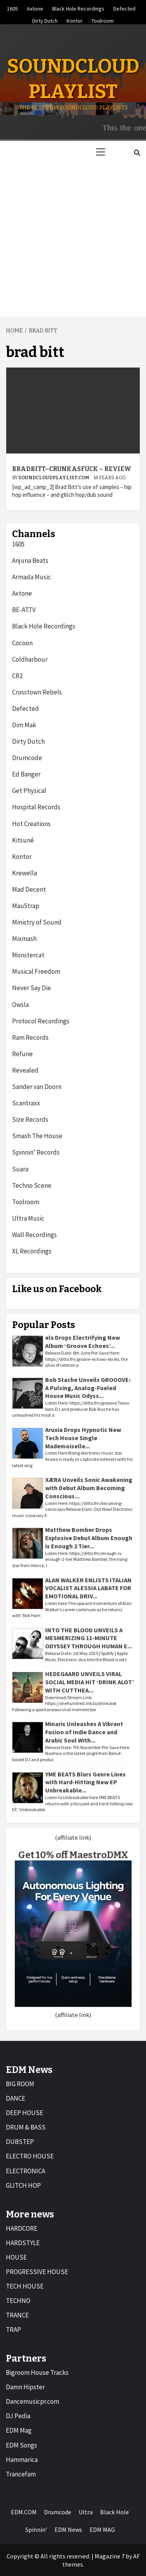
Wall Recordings (34, 1234)
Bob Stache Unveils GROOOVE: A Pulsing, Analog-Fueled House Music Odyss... (87, 1388)
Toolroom (102, 19)
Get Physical (29, 790)
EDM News (68, 2529)
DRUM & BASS (26, 2127)
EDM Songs (21, 2445)
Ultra (86, 2512)
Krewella (24, 873)
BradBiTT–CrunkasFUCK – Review (71, 469)
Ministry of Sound (37, 922)
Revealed (25, 1070)
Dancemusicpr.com (32, 2401)
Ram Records (30, 1037)
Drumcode (27, 757)
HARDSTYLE (23, 2243)
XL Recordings (31, 1251)
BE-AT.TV (24, 609)
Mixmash (24, 938)
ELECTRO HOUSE (30, 2156)
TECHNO (18, 2300)
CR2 (17, 675)
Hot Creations (31, 823)
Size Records (30, 1119)
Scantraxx (26, 1103)
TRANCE (17, 2315)
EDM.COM (24, 2512)
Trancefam (21, 2474)
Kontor (75, 19)
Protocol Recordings (40, 1021)
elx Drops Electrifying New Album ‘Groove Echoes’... (82, 1342)
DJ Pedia (18, 2416)
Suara (20, 1169)
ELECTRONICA (25, 2171)
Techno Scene (31, 1185)
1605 (12, 7)
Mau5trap (25, 906)
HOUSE (16, 2257)
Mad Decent (29, 889)
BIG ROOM (20, 2084)
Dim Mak (24, 725)
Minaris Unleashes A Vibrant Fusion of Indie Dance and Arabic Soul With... (84, 1732)
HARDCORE (21, 2228)
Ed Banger (26, 774)
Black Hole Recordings (78, 7)
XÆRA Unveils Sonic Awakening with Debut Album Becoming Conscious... (88, 1488)
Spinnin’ (36, 2529)
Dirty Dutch (45, 19)
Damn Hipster (25, 2387)
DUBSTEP (20, 2141)
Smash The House (37, 1136)
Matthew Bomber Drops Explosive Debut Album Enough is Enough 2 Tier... (88, 1538)
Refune (22, 1054)
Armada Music (31, 577)
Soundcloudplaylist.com (54, 477)
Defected (124, 7)
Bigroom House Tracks (37, 2372)
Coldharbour (29, 659)
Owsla (20, 1004)
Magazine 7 (110, 2556)
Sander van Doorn (37, 1086)
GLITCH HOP (23, 2185)
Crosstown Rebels (37, 692)
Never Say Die (31, 988)
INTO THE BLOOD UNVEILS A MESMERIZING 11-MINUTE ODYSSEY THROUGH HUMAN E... (88, 1638)
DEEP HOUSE (24, 2112)
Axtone (35, 7)
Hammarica (22, 2459)
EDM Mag (19, 2430)
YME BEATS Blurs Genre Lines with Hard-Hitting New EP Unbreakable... (85, 1782)
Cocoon (22, 643)
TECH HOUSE (25, 2286)
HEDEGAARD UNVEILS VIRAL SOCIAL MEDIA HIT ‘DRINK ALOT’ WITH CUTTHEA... (89, 1682)
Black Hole (114, 2512)
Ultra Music (28, 1218)
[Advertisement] (73, 239)
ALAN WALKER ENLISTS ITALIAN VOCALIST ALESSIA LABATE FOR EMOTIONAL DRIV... (88, 1588)
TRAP (13, 2329)
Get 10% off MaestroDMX (73, 1854)
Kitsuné (23, 840)
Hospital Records (36, 807)
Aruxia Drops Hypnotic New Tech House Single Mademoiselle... (83, 1438)
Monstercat (28, 955)
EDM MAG (102, 2529)
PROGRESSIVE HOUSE (37, 2271)
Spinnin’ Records (36, 1152)
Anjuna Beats (30, 560)
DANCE (15, 2098)
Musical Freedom (36, 971)
